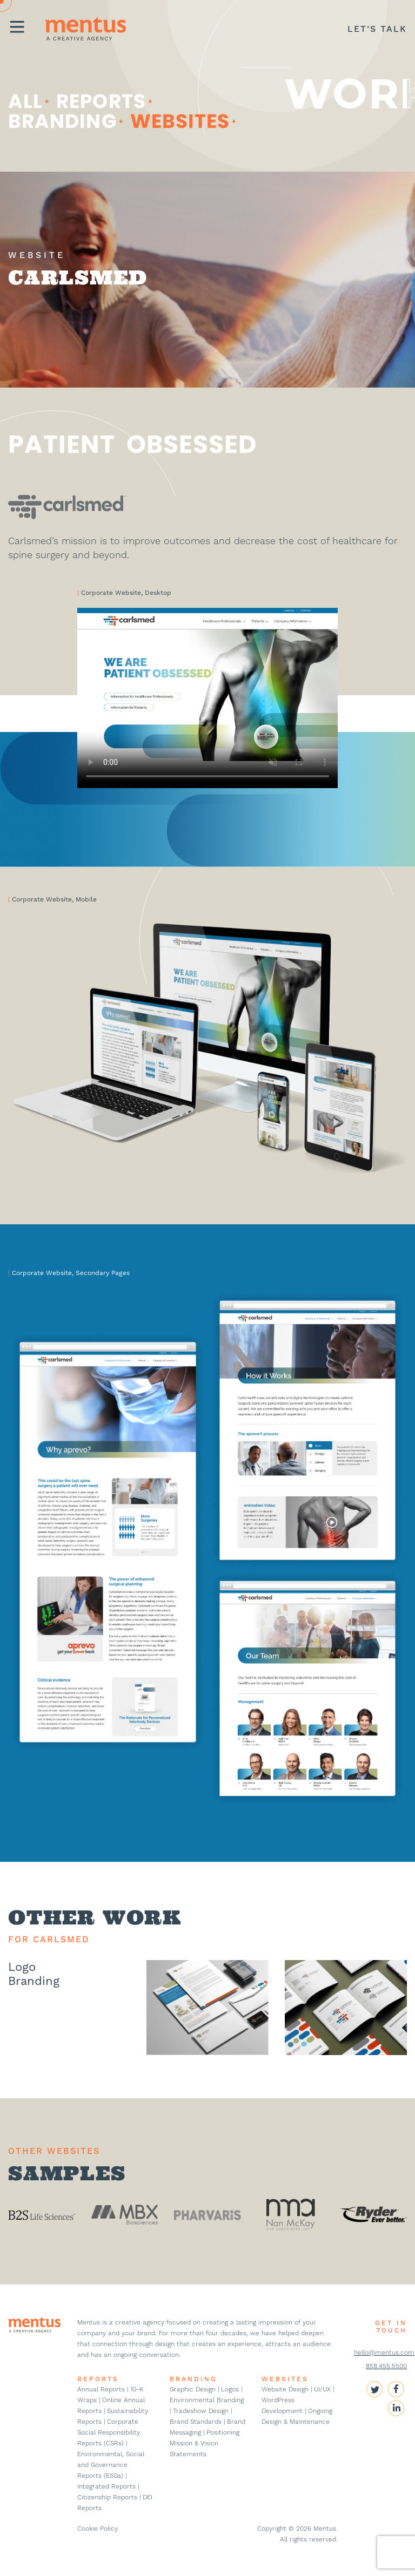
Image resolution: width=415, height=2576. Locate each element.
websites (180, 121)
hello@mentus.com (384, 2352)
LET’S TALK (377, 29)
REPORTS (98, 2379)
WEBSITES (285, 2379)
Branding (62, 121)
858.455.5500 (386, 2366)
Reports (101, 101)
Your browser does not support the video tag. (207, 698)
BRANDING (193, 2379)
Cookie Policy (97, 2528)
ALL (25, 101)
